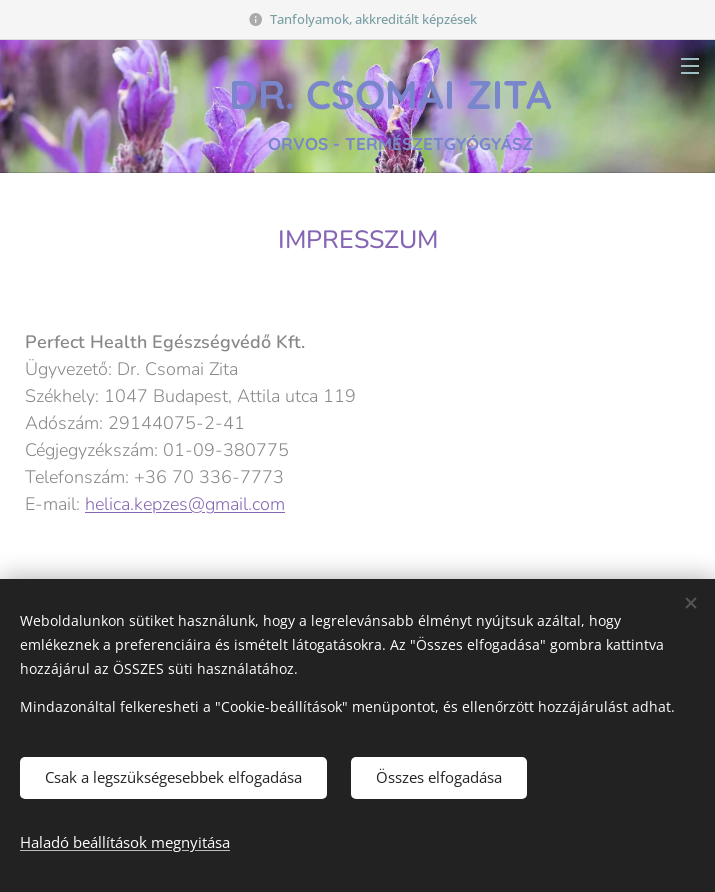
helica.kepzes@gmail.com (185, 503)
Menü (690, 66)
